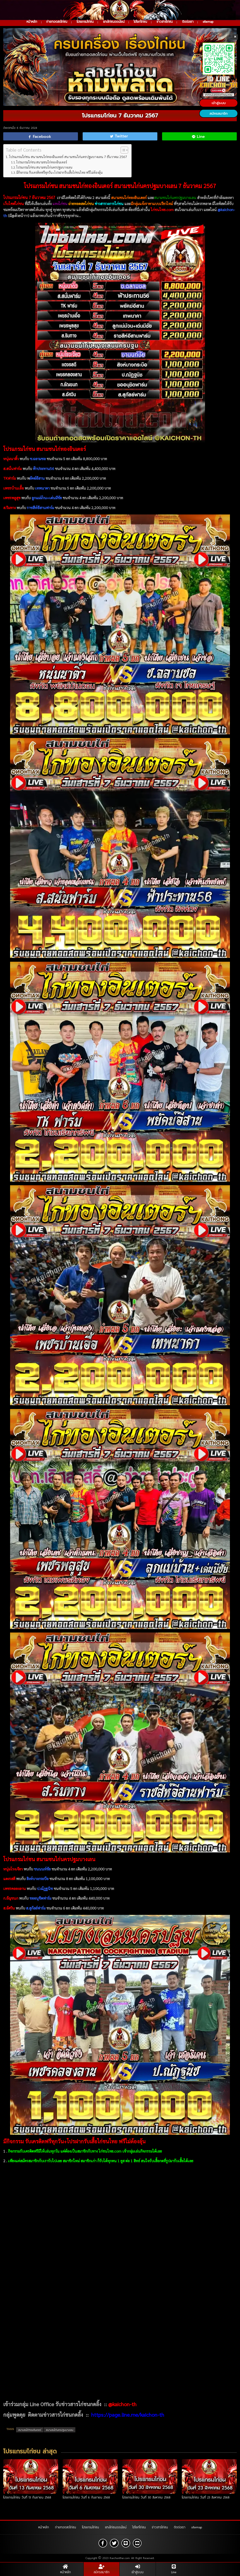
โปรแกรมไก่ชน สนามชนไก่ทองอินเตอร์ (41, 162)
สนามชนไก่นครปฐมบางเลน (59, 2430)
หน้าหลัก (31, 21)
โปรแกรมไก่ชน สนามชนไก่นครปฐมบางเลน (44, 167)
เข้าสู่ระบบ (219, 103)
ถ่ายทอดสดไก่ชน (56, 21)
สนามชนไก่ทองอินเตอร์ (29, 2430)
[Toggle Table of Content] (122, 150)
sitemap (208, 21)
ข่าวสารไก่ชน (164, 21)
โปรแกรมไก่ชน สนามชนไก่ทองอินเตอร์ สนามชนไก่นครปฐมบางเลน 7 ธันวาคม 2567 (68, 156)
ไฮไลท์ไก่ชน (140, 21)
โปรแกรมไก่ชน (85, 21)
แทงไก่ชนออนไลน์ (114, 21)
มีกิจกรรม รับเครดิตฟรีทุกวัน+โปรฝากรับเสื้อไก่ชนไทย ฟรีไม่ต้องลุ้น (59, 172)
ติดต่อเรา (187, 21)
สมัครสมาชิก (219, 113)
